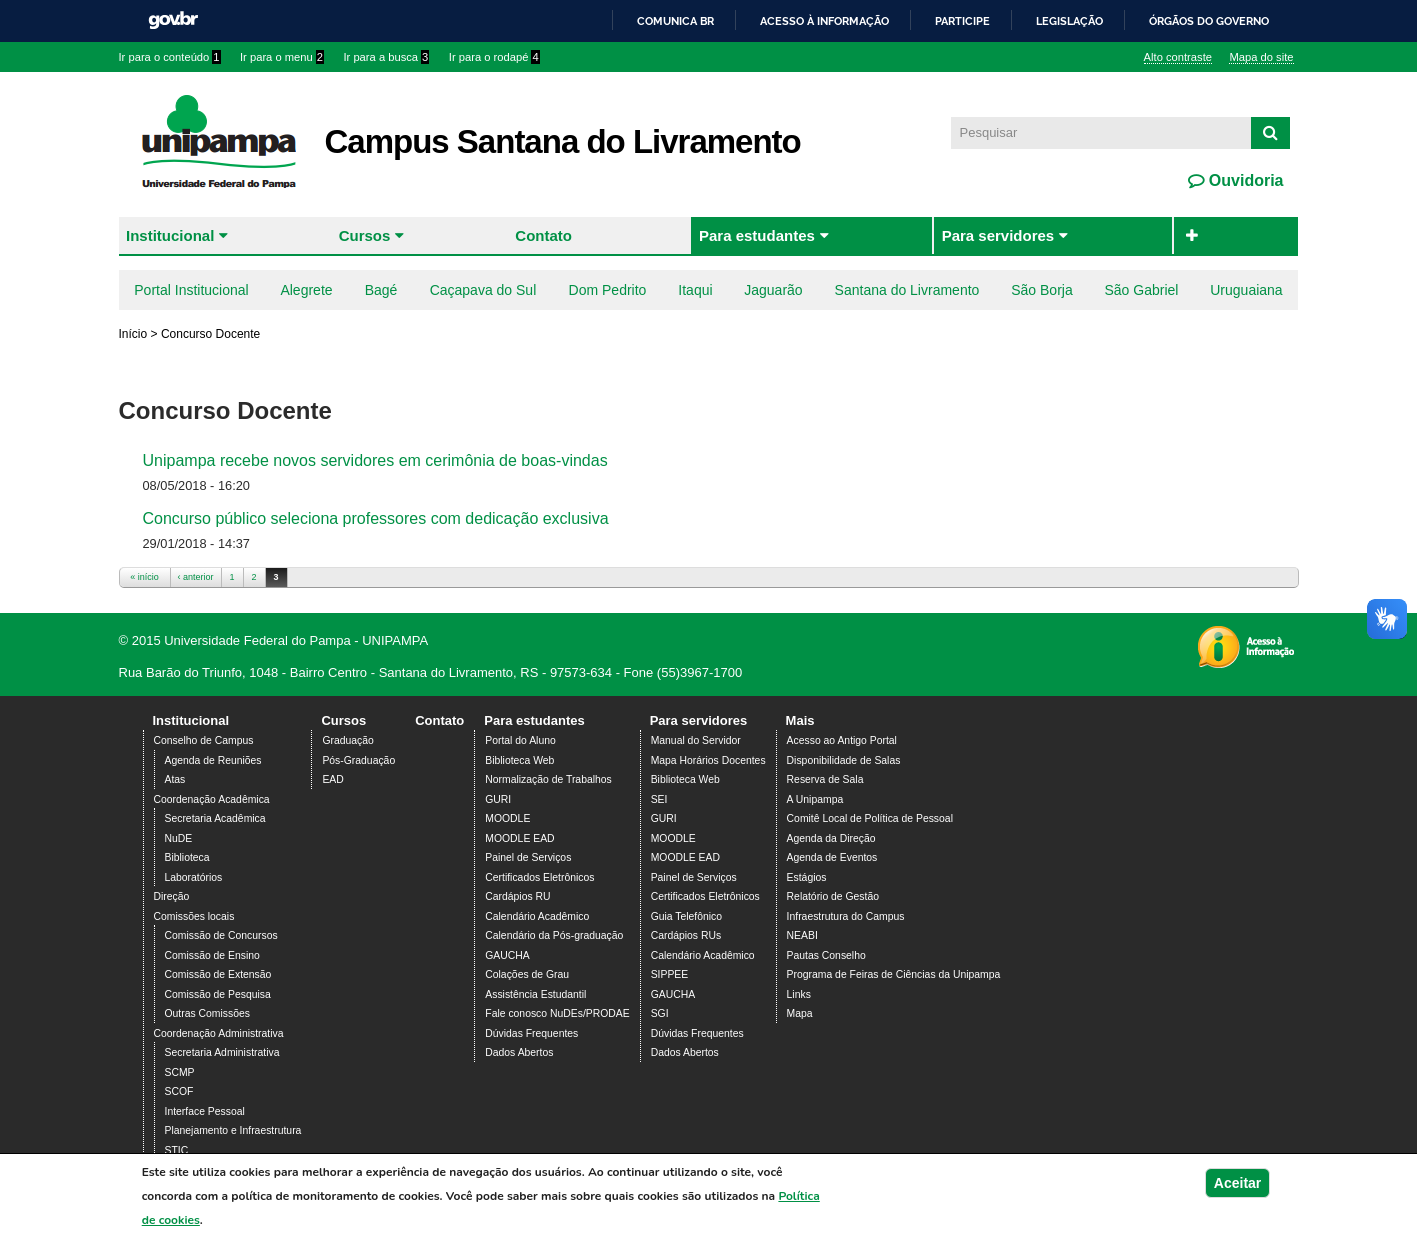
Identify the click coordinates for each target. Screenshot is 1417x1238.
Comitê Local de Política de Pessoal (870, 818)
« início (144, 577)
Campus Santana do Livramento (563, 141)
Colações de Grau (527, 974)
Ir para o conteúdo (170, 57)
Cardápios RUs (686, 935)
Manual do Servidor (696, 740)
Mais (800, 720)
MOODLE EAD (519, 838)
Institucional (170, 235)
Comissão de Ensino (212, 955)
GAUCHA (507, 955)
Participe (962, 21)
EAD (332, 779)
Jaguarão (773, 290)
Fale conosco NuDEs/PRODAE (557, 1013)
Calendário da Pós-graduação (554, 935)
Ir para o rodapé (494, 57)
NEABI (802, 935)
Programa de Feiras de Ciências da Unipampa (894, 974)
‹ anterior (195, 577)
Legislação (1069, 21)
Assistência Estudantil (535, 994)
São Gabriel (1141, 290)
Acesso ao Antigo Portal (842, 740)
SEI (659, 799)
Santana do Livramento (907, 290)
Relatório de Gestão (833, 896)
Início (133, 334)
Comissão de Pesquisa (218, 994)
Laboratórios (194, 877)
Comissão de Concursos (221, 935)
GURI (498, 799)
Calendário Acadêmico (537, 916)
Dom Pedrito (608, 290)
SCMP (180, 1072)
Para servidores (998, 235)
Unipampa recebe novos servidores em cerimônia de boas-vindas (375, 460)
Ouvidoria (1243, 180)
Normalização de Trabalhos (548, 779)
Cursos (365, 235)
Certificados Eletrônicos (539, 877)
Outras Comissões (207, 1013)
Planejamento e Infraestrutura (233, 1130)
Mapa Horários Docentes (708, 760)
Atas (175, 779)
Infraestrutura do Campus (846, 916)
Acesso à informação (824, 21)
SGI (660, 1013)
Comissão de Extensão (218, 974)
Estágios (807, 877)
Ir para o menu (282, 57)
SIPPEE (670, 974)
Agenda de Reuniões (213, 760)
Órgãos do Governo (1209, 21)
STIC (177, 1150)
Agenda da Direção (831, 838)
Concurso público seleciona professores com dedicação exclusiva (376, 518)
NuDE (179, 838)
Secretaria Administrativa (222, 1052)
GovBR (173, 20)
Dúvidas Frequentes (531, 1033)
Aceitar (1237, 1188)
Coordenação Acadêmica (212, 799)
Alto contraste (1178, 57)
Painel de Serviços (528, 857)
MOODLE (507, 818)
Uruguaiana (1246, 290)
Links (799, 994)
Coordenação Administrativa (219, 1033)
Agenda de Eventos (832, 857)
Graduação (347, 740)
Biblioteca (187, 857)
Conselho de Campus (204, 740)
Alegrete (306, 290)
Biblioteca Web (519, 760)
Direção (172, 896)
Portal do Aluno (520, 740)
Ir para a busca (386, 57)
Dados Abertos (519, 1052)
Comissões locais (194, 916)
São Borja (1041, 290)
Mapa (800, 1013)
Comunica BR (675, 21)
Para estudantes (757, 235)
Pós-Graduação (358, 760)
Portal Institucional (191, 290)
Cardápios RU (517, 896)
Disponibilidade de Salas (844, 760)
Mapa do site (1261, 57)
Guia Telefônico (686, 916)
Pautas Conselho (826, 955)
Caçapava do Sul (483, 290)
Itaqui (695, 290)
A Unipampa (815, 799)
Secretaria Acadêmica (215, 818)
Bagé (381, 290)
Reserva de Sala (825, 779)
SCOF (179, 1091)
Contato (543, 235)
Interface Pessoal (205, 1111)
